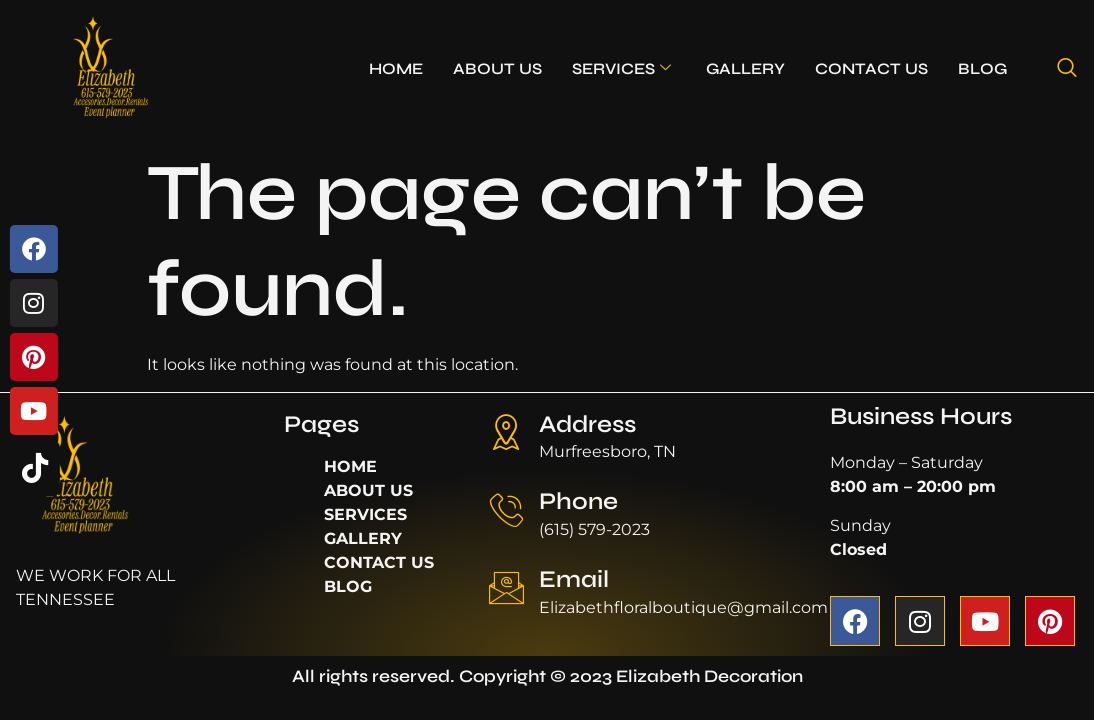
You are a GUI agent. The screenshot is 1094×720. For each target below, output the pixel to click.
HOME (396, 68)
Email (574, 579)
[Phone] (506, 509)
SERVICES (621, 68)
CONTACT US (871, 68)
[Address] (506, 431)
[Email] (506, 587)
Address (587, 424)
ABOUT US (497, 68)
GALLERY (745, 68)
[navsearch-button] (1067, 69)
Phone (578, 501)
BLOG (982, 68)
